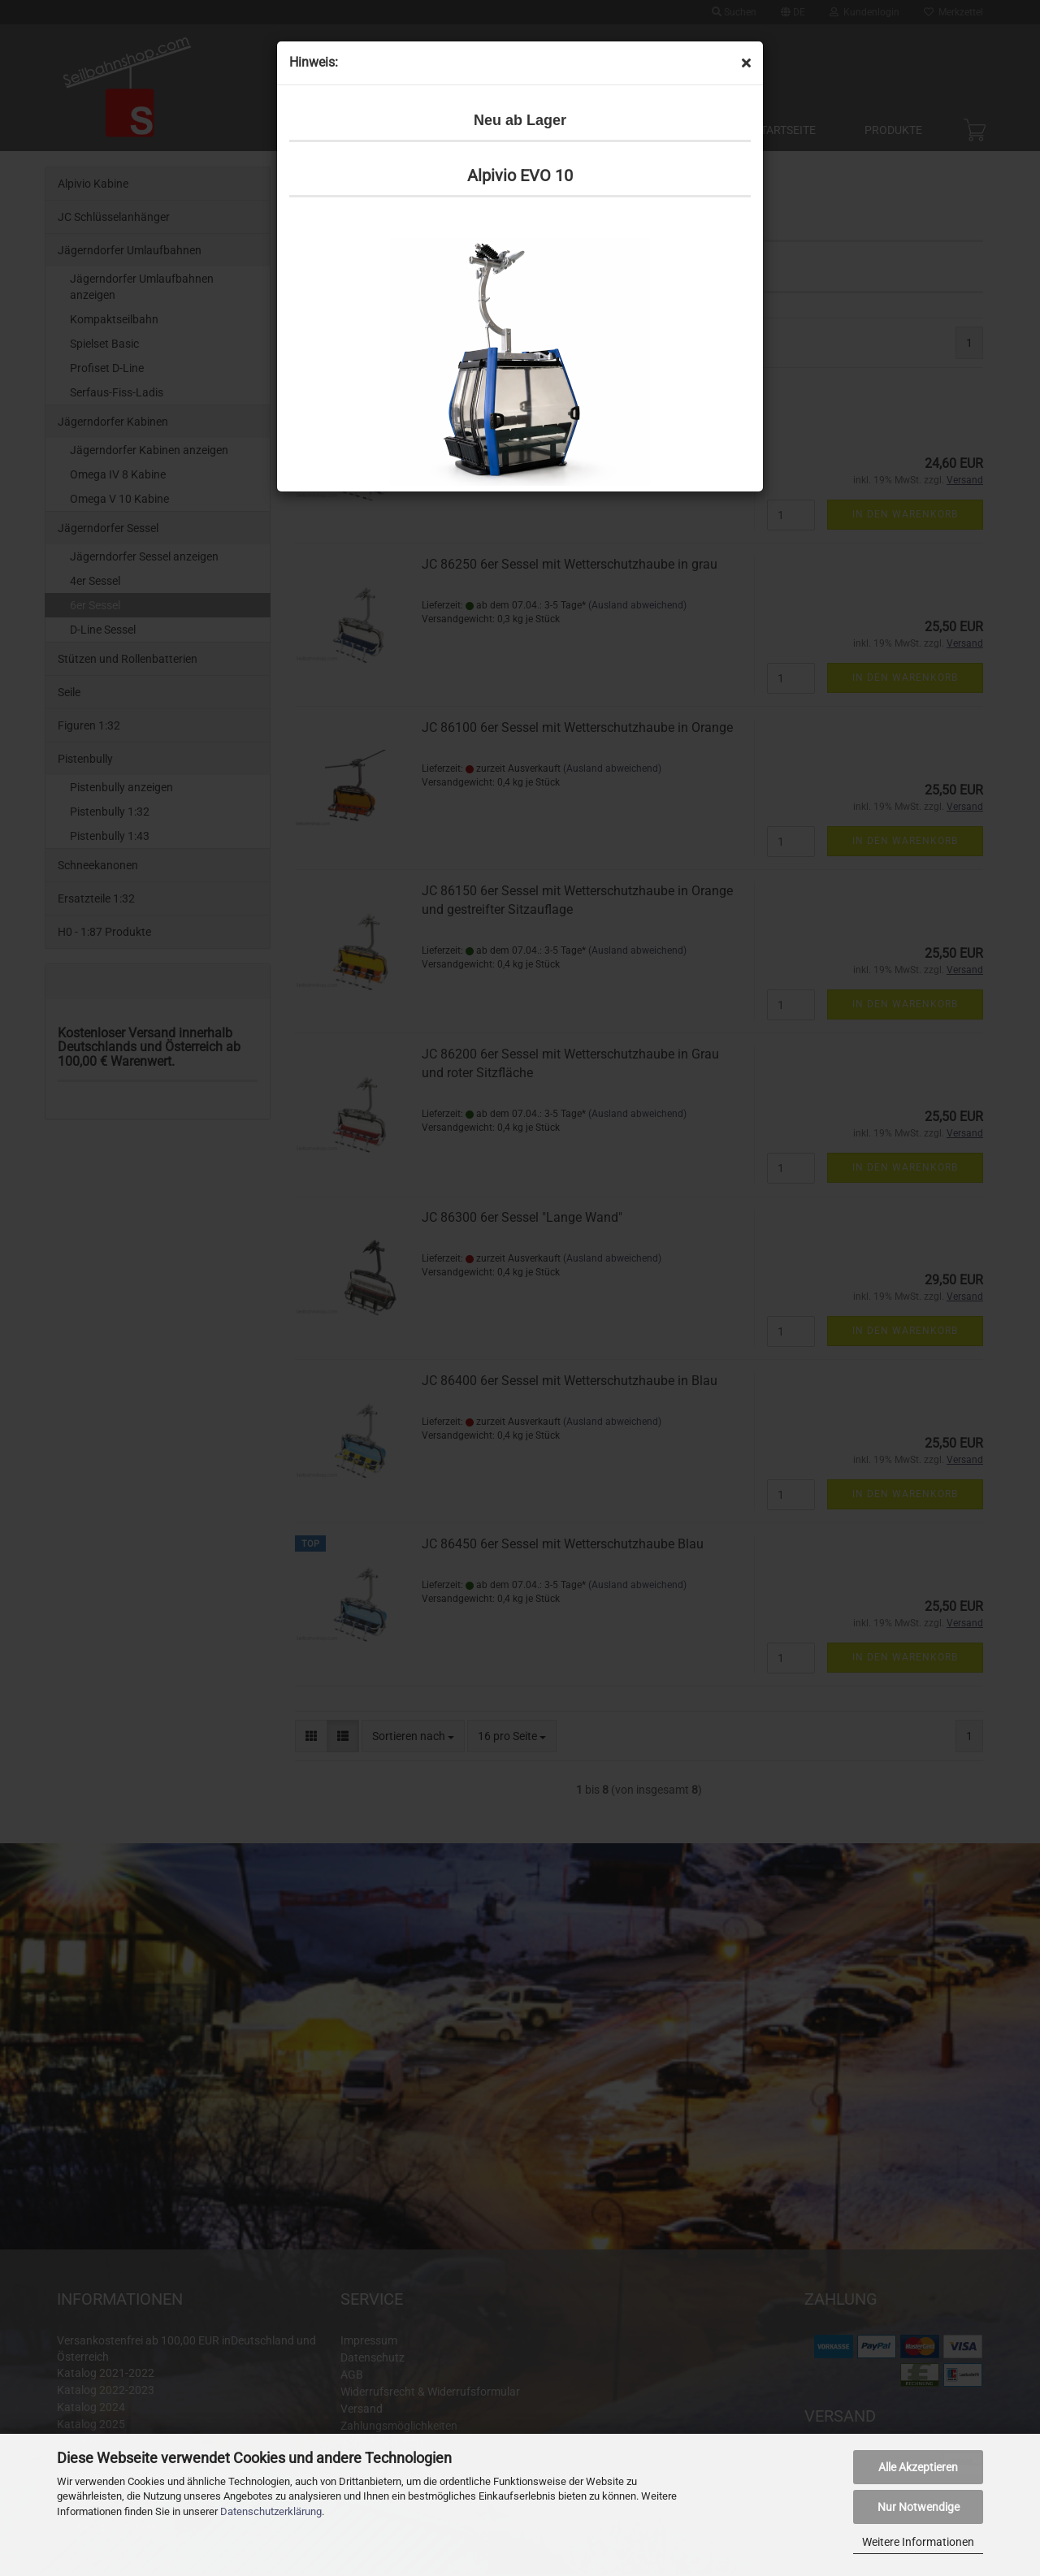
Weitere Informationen (918, 2541)
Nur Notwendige (919, 2506)
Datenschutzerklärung (271, 2511)
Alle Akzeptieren (918, 2467)
